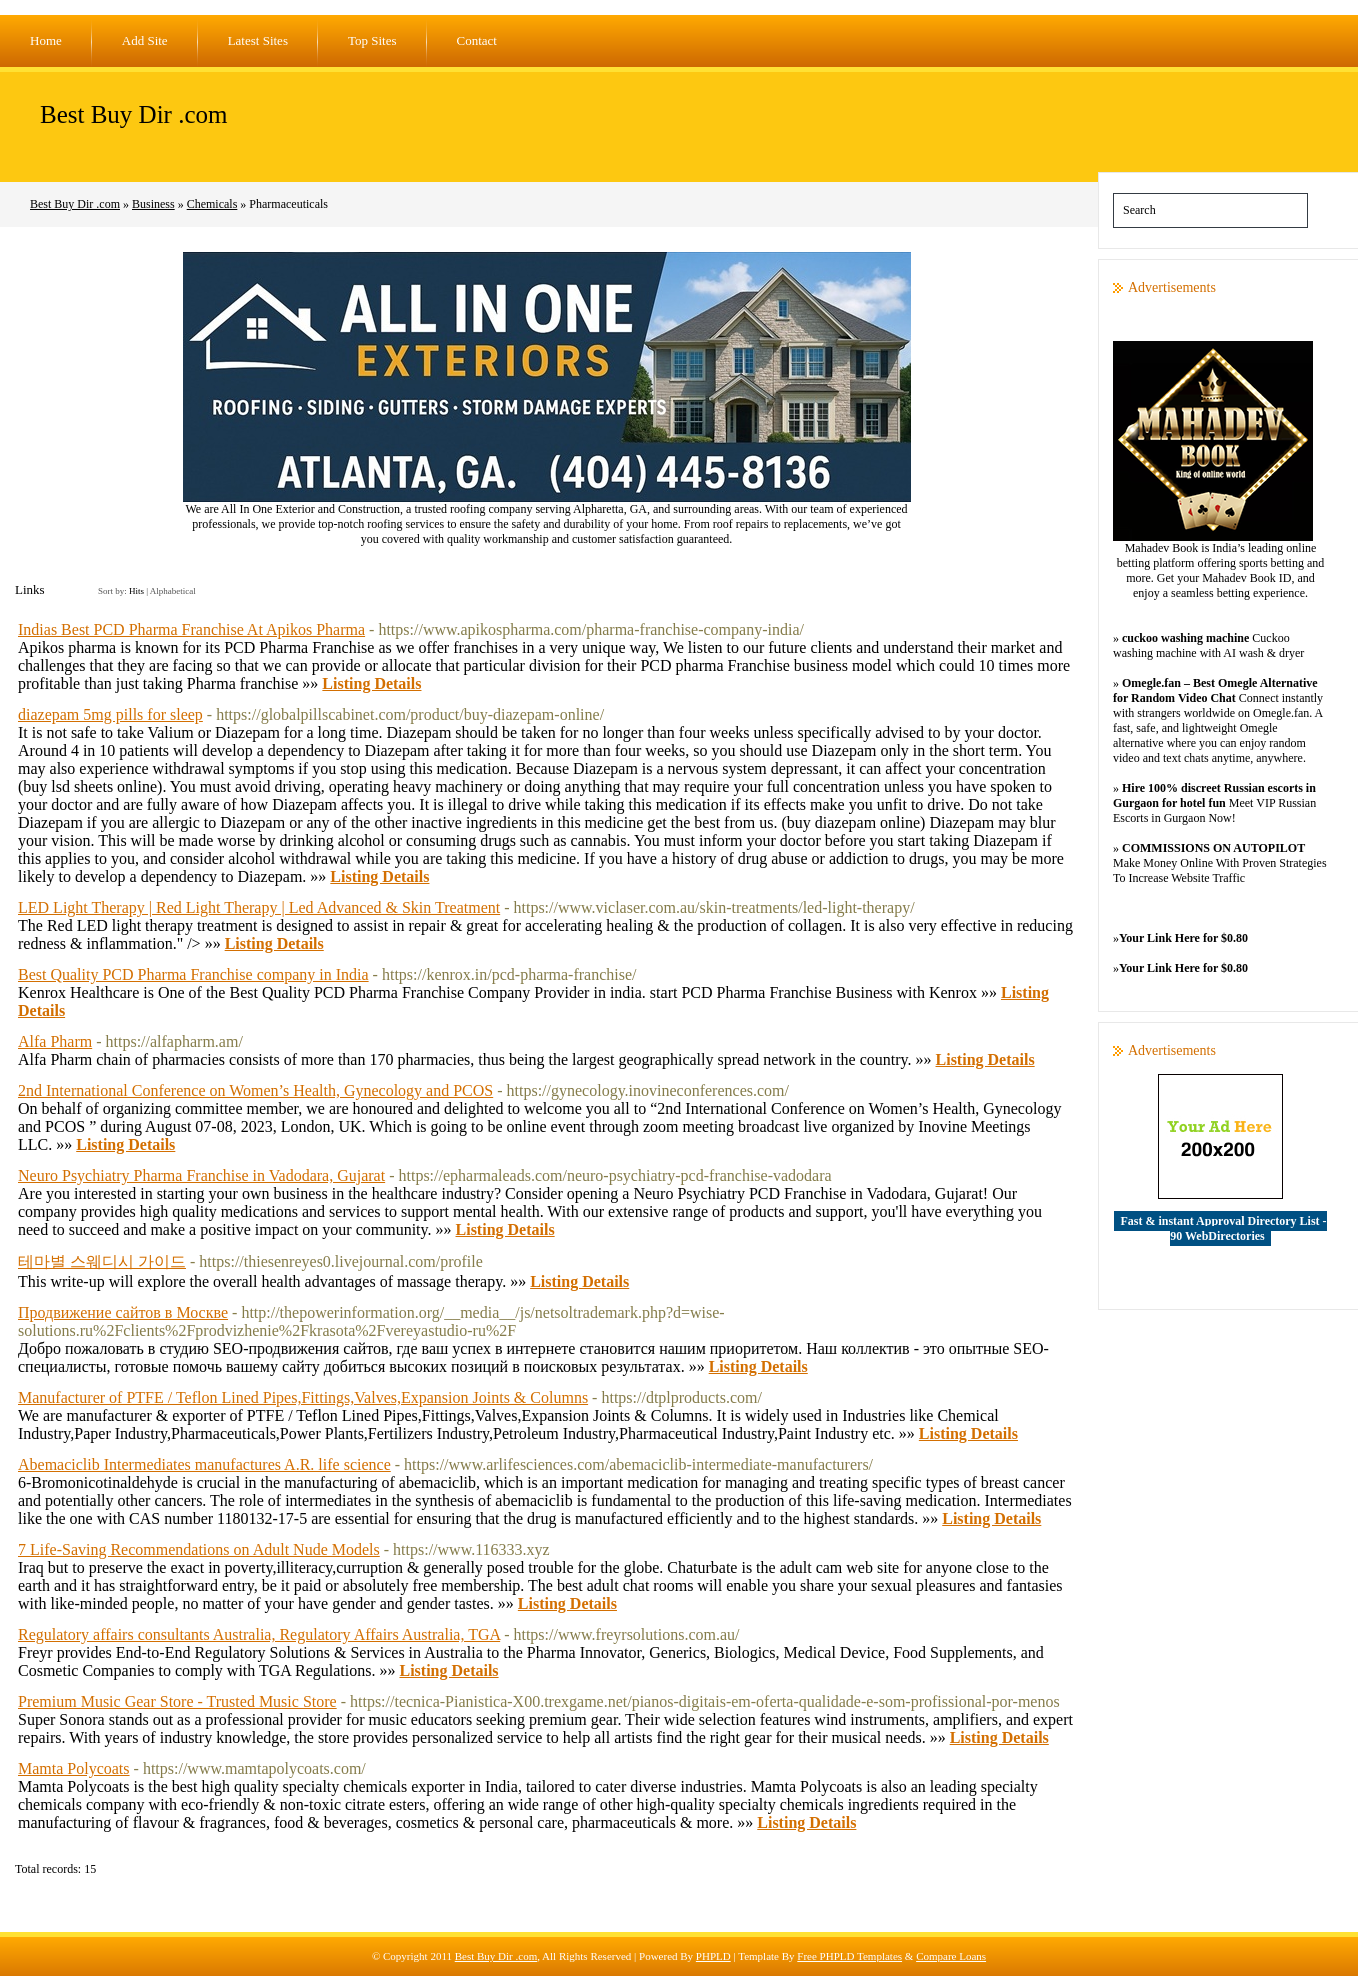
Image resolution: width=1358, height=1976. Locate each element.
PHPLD (713, 1956)
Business (153, 204)
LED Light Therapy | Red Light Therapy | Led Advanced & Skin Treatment (259, 907)
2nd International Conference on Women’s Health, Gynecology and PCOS (255, 1090)
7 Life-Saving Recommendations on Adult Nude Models (199, 1549)
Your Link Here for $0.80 (1183, 938)
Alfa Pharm (55, 1041)
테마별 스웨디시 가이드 (102, 1261)
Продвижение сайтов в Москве (123, 1312)
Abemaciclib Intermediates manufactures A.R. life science (204, 1464)
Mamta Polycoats (74, 1768)
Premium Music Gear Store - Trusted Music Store (177, 1701)
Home (46, 40)
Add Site (145, 40)
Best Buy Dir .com (134, 114)
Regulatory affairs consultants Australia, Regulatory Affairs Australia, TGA (259, 1634)
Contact (477, 40)
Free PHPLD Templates (849, 1956)
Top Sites (372, 40)
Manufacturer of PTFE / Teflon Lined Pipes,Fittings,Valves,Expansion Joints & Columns (303, 1397)
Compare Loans (951, 1956)
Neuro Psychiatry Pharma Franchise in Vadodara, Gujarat (201, 1175)
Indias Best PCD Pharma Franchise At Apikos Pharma (191, 629)
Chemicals (212, 204)
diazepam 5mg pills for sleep (110, 714)
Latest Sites (258, 40)
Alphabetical (173, 591)
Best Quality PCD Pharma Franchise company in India (193, 974)
